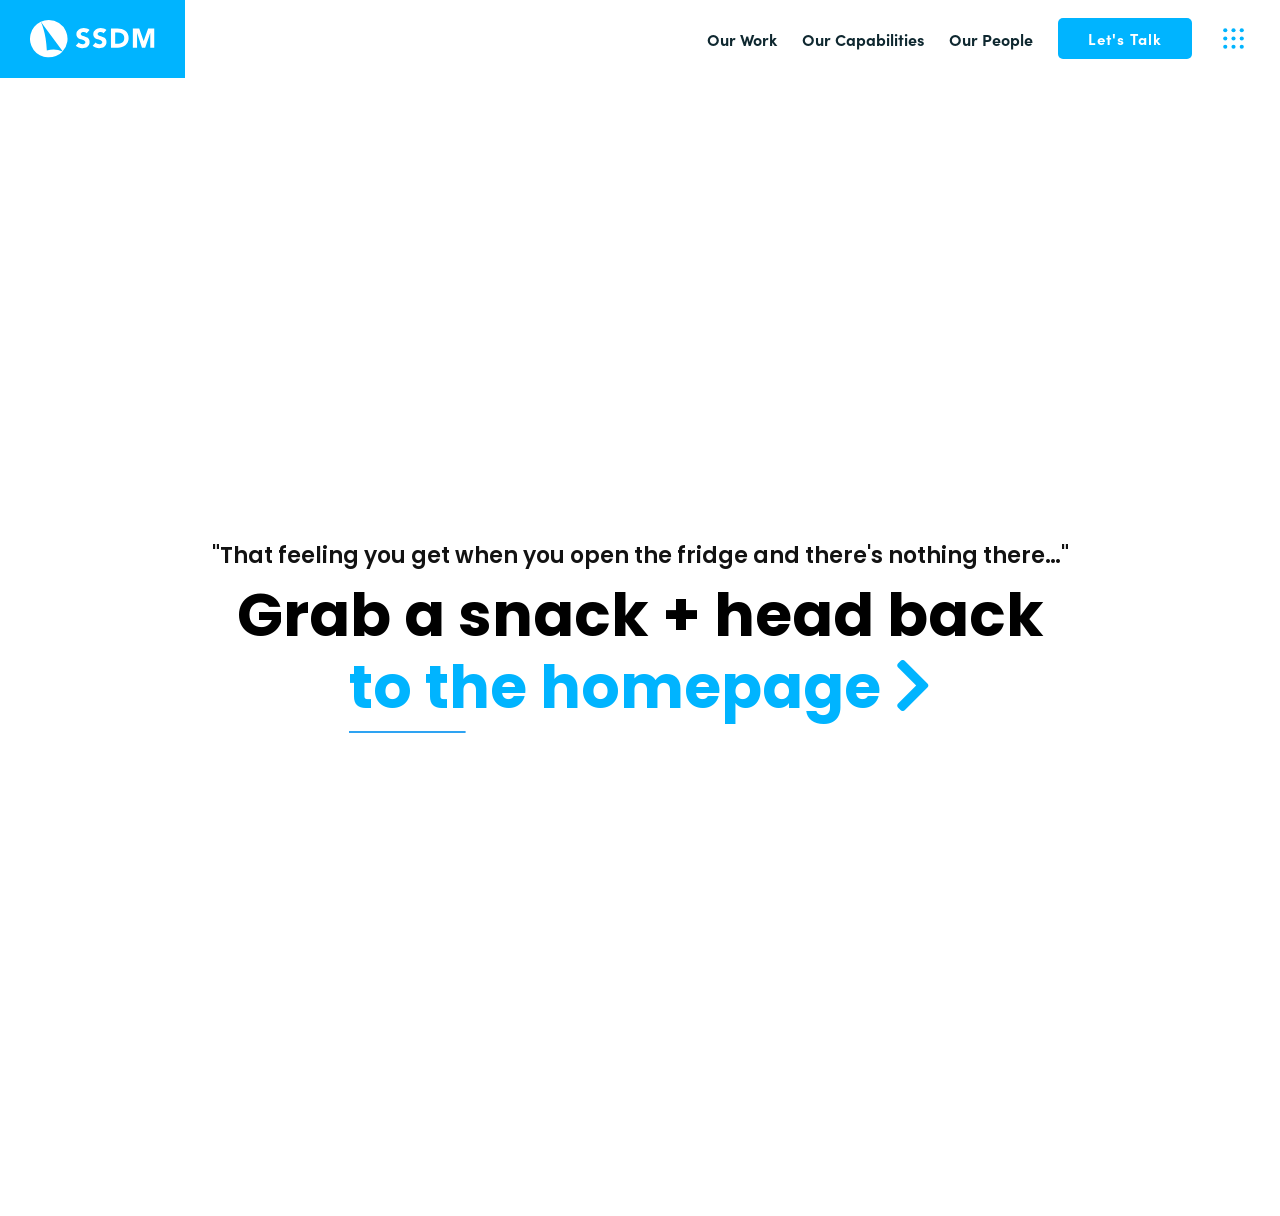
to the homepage (640, 687)
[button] (1125, 38)
